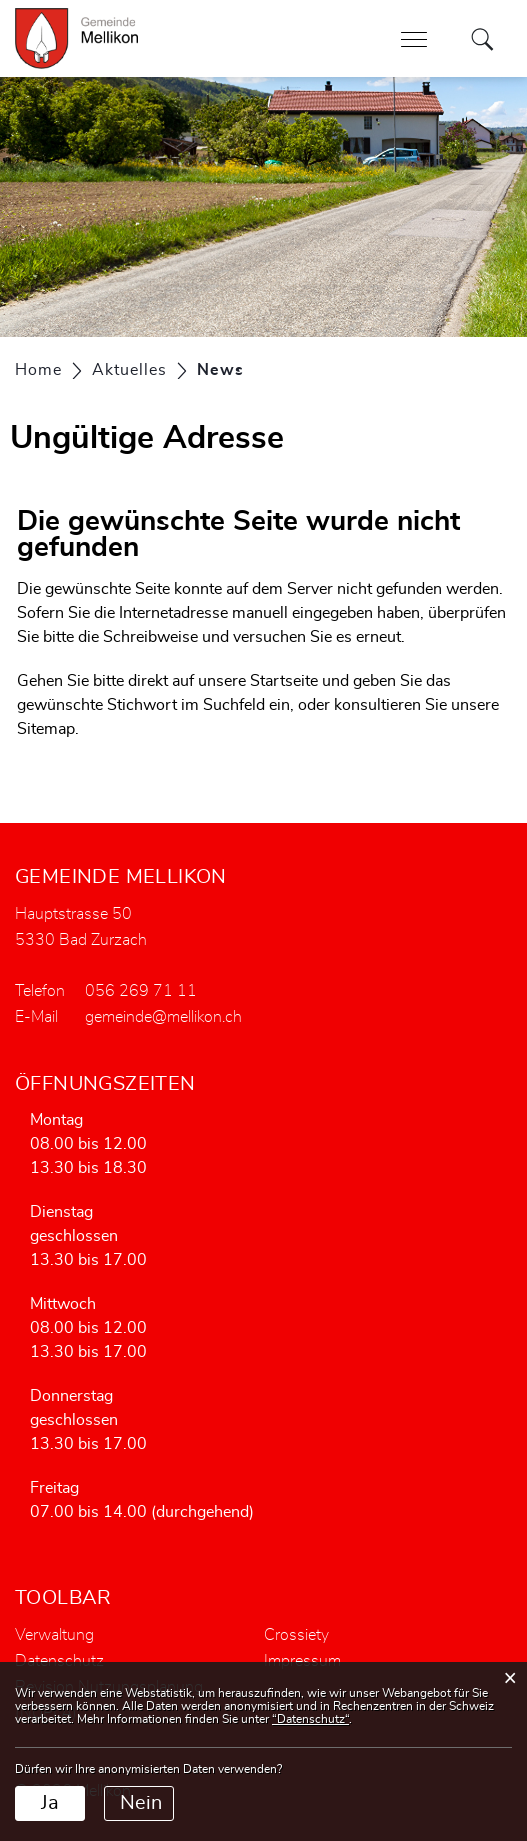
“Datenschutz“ (310, 1719)
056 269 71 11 (141, 991)
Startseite (284, 681)
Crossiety (296, 1635)
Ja (50, 1803)
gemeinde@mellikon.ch (163, 1017)
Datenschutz (59, 1661)
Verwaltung (54, 1635)
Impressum (302, 1661)
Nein (141, 1803)
